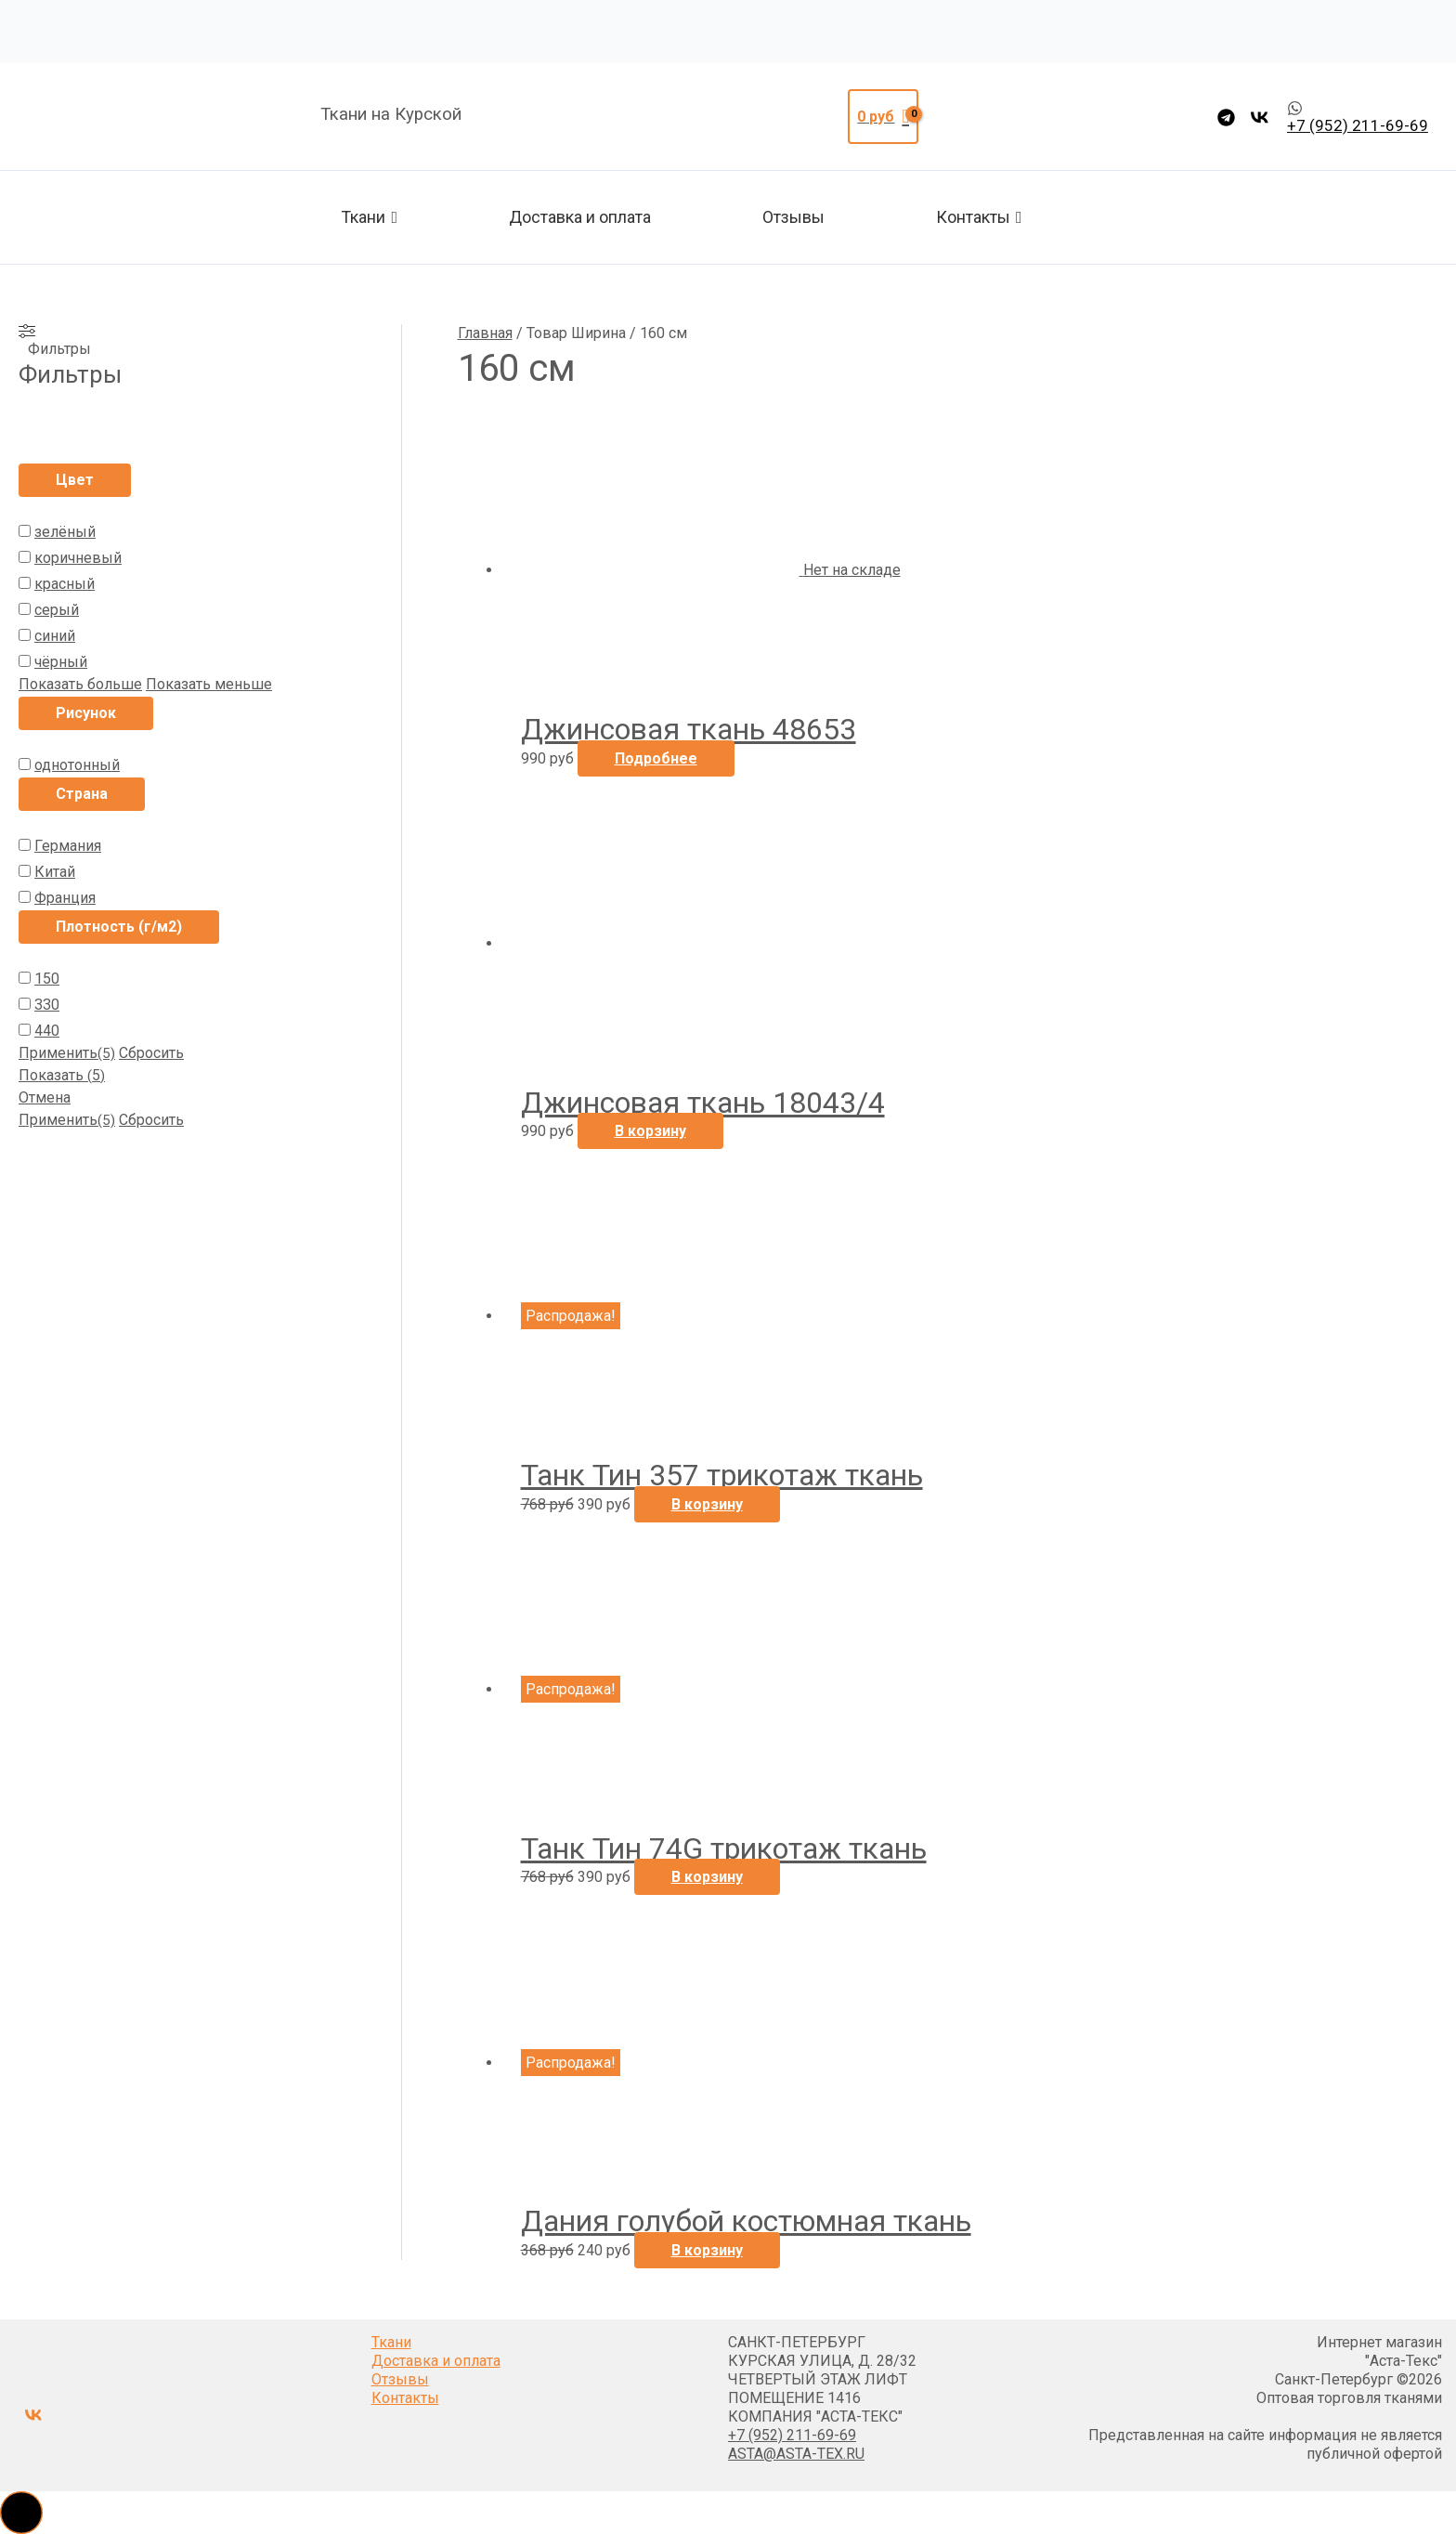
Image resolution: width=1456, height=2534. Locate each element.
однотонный (77, 765)
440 (46, 1030)
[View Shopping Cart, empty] (883, 117)
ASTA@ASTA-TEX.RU (796, 2453)
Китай (54, 872)
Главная (485, 333)
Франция (65, 898)
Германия (67, 846)
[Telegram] (1226, 117)
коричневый (78, 558)
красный (64, 584)
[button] (21, 2512)
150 (46, 978)
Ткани (369, 217)
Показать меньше (209, 684)
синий (54, 636)
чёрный (60, 662)
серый (56, 610)
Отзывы (793, 217)
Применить (67, 1053)
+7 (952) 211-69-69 (792, 2435)
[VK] (1259, 117)
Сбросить (151, 1053)
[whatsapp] (1357, 117)
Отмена (45, 1097)
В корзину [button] (650, 1131)
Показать (62, 1075)
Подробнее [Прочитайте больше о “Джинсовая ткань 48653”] (656, 758)
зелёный (65, 532)
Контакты (979, 217)
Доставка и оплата (580, 217)
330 (46, 1004)
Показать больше (80, 684)
